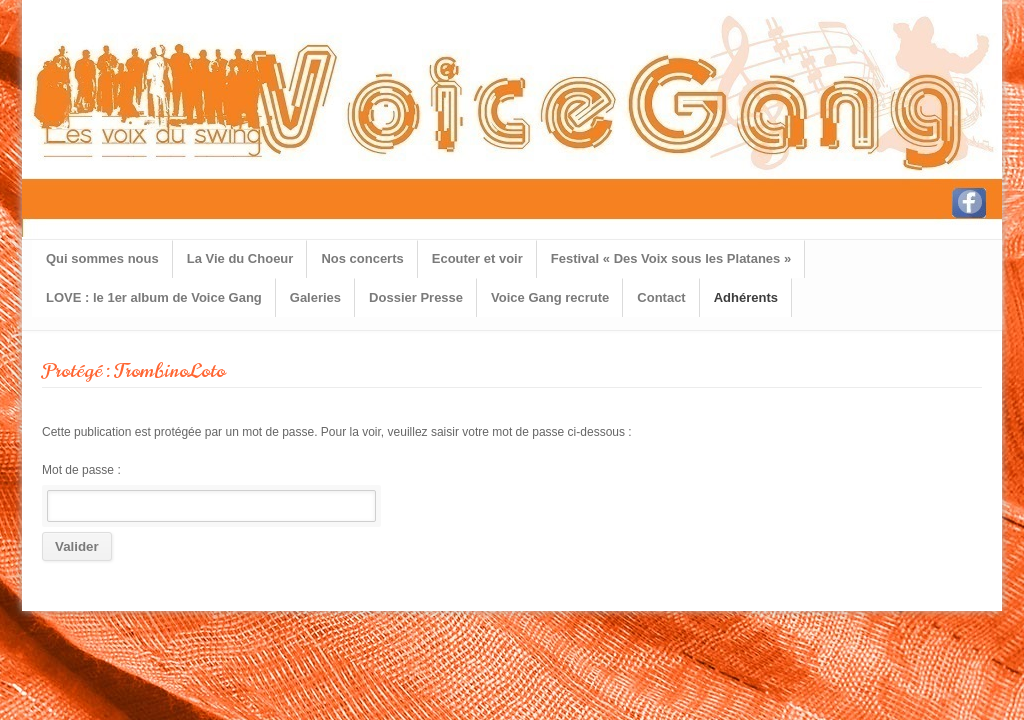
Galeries (315, 297)
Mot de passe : (209, 492)
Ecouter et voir (477, 258)
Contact (661, 297)
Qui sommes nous (102, 258)
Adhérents (746, 297)
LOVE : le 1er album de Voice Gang (154, 297)
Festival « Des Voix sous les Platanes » (671, 258)
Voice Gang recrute (550, 297)
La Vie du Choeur (240, 258)
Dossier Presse (416, 297)
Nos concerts (362, 258)
